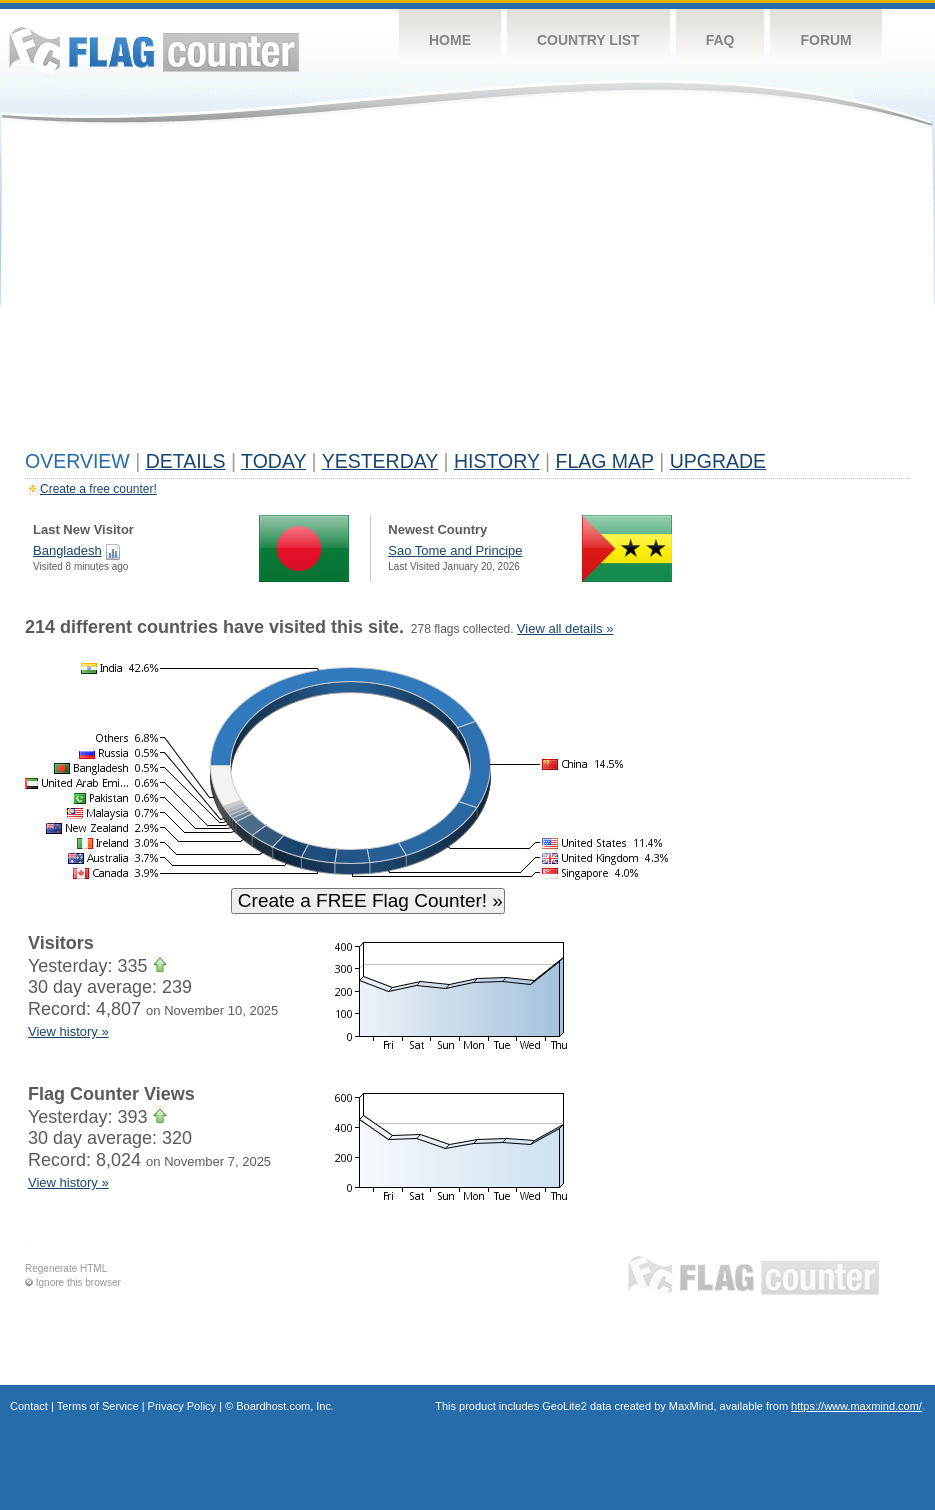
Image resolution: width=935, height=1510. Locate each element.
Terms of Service (98, 1406)
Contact (29, 1406)
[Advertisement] (467, 292)
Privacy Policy (182, 1406)
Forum (825, 40)
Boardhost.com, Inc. (285, 1406)
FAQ (720, 40)
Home (450, 40)
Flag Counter (154, 49)
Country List (588, 40)
